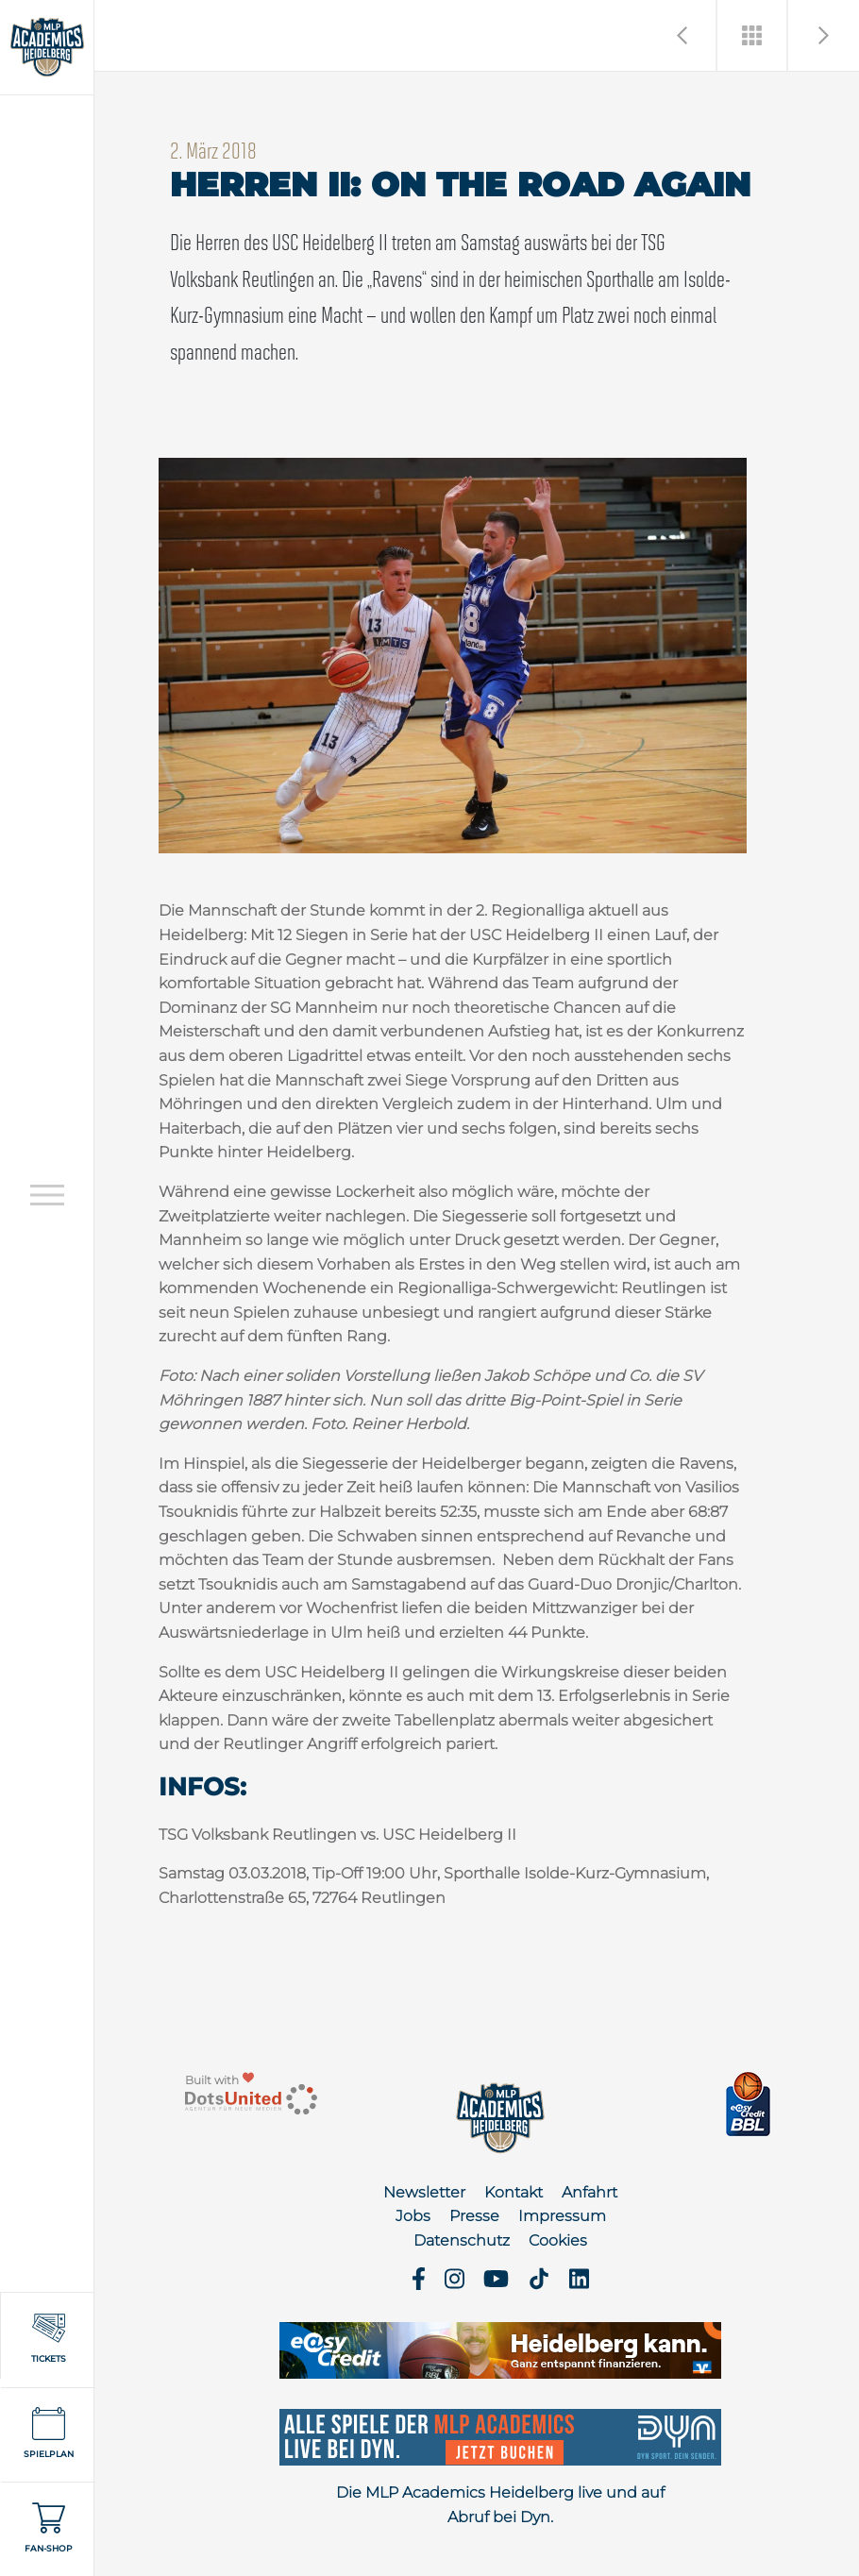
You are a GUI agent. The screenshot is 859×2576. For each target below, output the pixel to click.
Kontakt (513, 2192)
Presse (474, 2216)
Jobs (413, 2216)
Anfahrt (589, 2192)
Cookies (558, 2240)
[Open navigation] (47, 1194)
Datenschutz (461, 2240)
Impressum (562, 2216)
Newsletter (424, 2192)
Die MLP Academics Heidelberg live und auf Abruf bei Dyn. (500, 2504)
